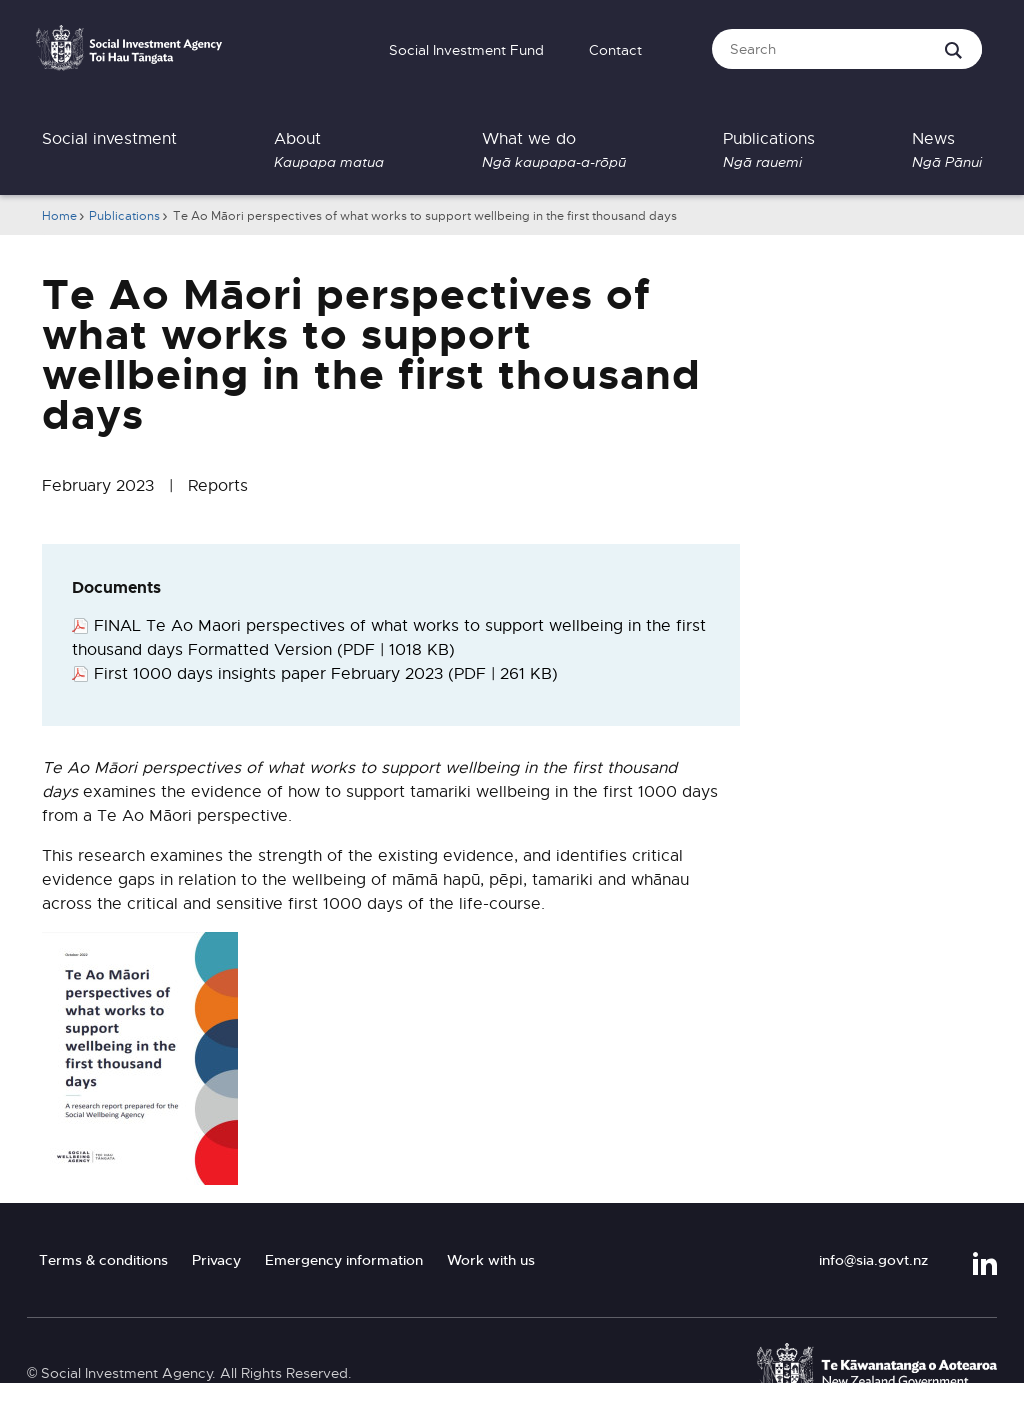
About (329, 150)
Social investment (109, 139)
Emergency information (344, 1260)
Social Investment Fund (466, 50)
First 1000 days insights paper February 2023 (326, 674)
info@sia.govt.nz (873, 1260)
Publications (769, 150)
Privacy (216, 1260)
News (947, 150)
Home (59, 216)
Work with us (491, 1260)
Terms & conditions (103, 1260)
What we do (554, 150)
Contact (615, 50)
